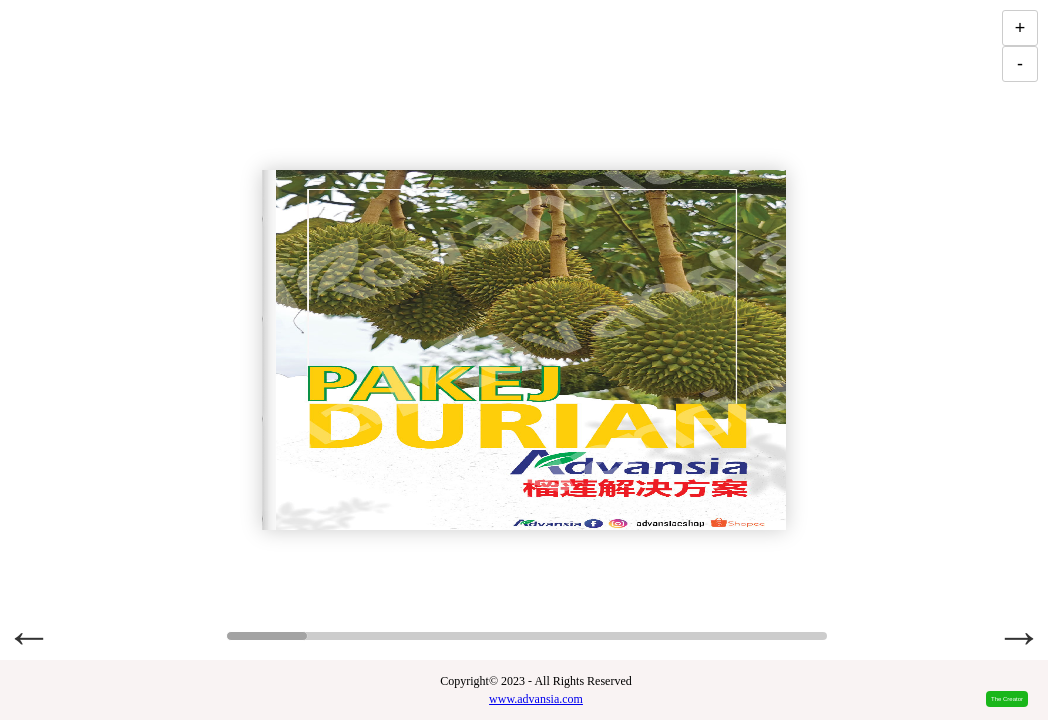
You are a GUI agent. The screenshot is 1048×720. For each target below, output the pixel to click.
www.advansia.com (536, 699)
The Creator (1007, 699)
